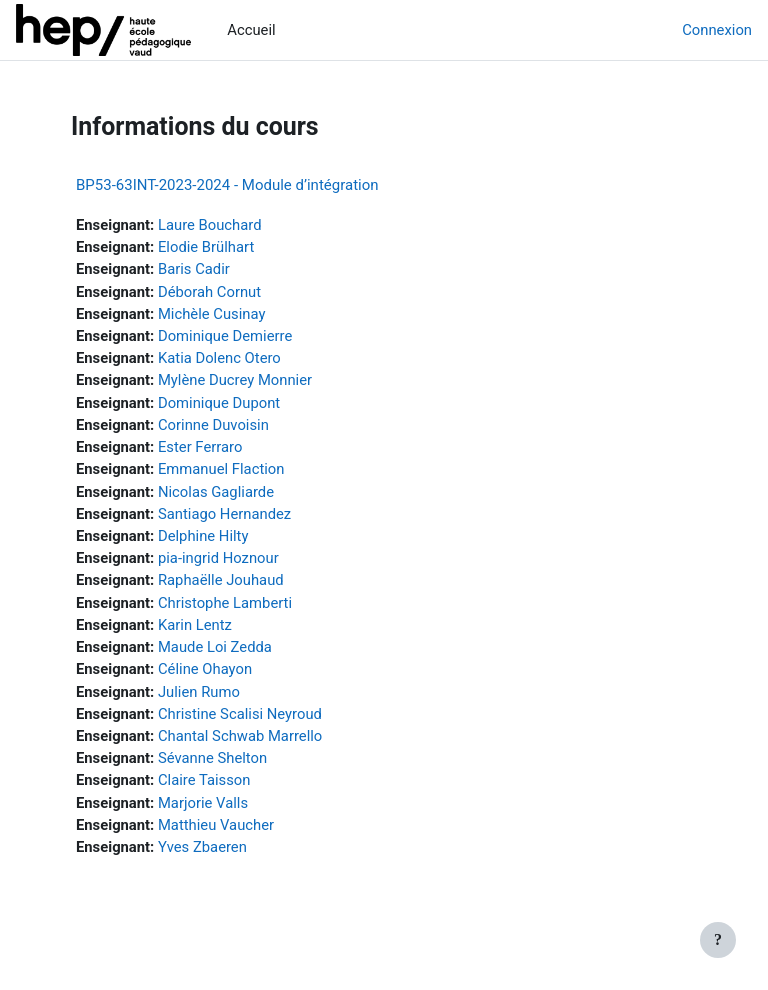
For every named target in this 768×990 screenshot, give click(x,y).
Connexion (717, 30)
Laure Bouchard (210, 225)
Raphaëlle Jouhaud (221, 580)
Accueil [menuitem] (251, 30)
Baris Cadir (194, 269)
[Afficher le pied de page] (718, 940)
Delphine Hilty (203, 536)
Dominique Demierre (225, 336)
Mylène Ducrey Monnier (235, 380)
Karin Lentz (195, 625)
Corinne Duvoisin (213, 425)
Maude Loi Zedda (215, 647)
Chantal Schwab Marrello (240, 736)
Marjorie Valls (203, 803)
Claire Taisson (204, 780)
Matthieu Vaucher (216, 825)
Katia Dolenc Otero (219, 358)
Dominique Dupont (219, 403)
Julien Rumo (199, 692)
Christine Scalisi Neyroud (240, 714)
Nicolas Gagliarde (216, 492)
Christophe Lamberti (225, 603)
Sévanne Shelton (212, 758)
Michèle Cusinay (212, 314)
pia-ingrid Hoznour (218, 558)
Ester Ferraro (200, 447)
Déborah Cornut (209, 292)
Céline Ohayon (205, 669)
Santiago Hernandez (224, 514)
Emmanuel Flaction (221, 469)
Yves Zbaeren (202, 847)
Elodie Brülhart (206, 247)
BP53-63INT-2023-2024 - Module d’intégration (227, 185)
